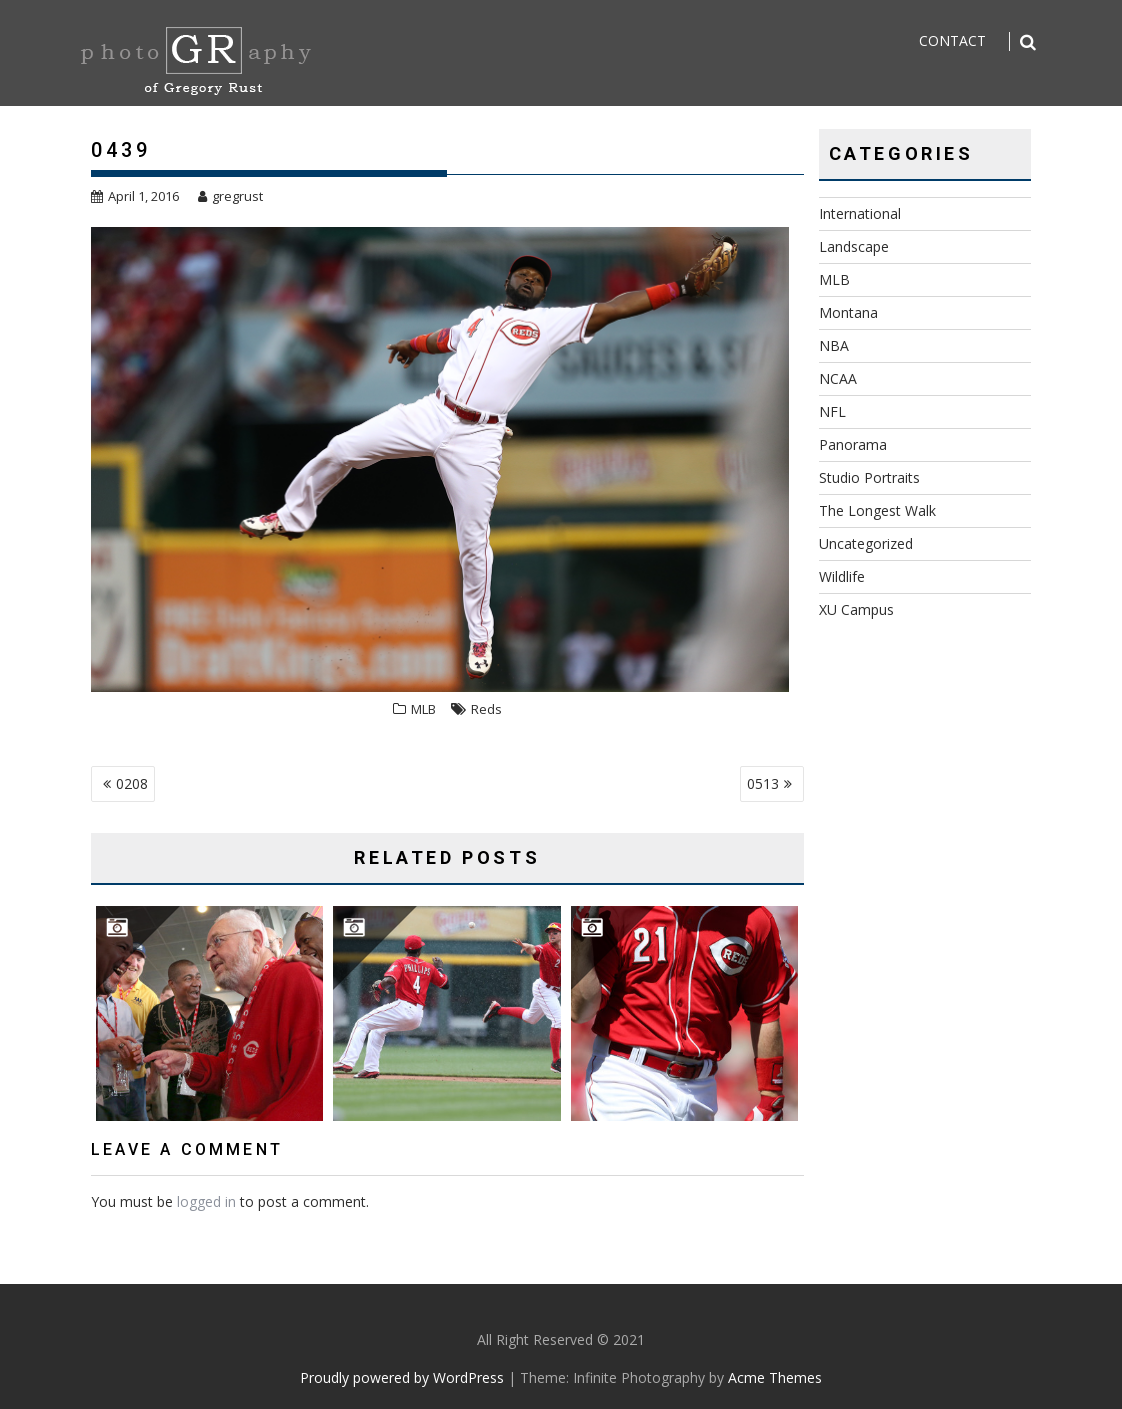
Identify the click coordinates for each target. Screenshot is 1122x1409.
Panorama (853, 444)
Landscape (854, 246)
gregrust (230, 196)
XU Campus (856, 609)
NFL (832, 411)
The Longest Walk (877, 510)
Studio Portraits (869, 477)
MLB (423, 709)
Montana (848, 312)
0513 (763, 783)
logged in (206, 1201)
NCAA (838, 378)
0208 (132, 783)
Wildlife (842, 576)
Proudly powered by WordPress (402, 1377)
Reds (486, 709)
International (860, 213)
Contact (952, 40)
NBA (834, 345)
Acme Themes (775, 1377)
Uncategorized (866, 543)
